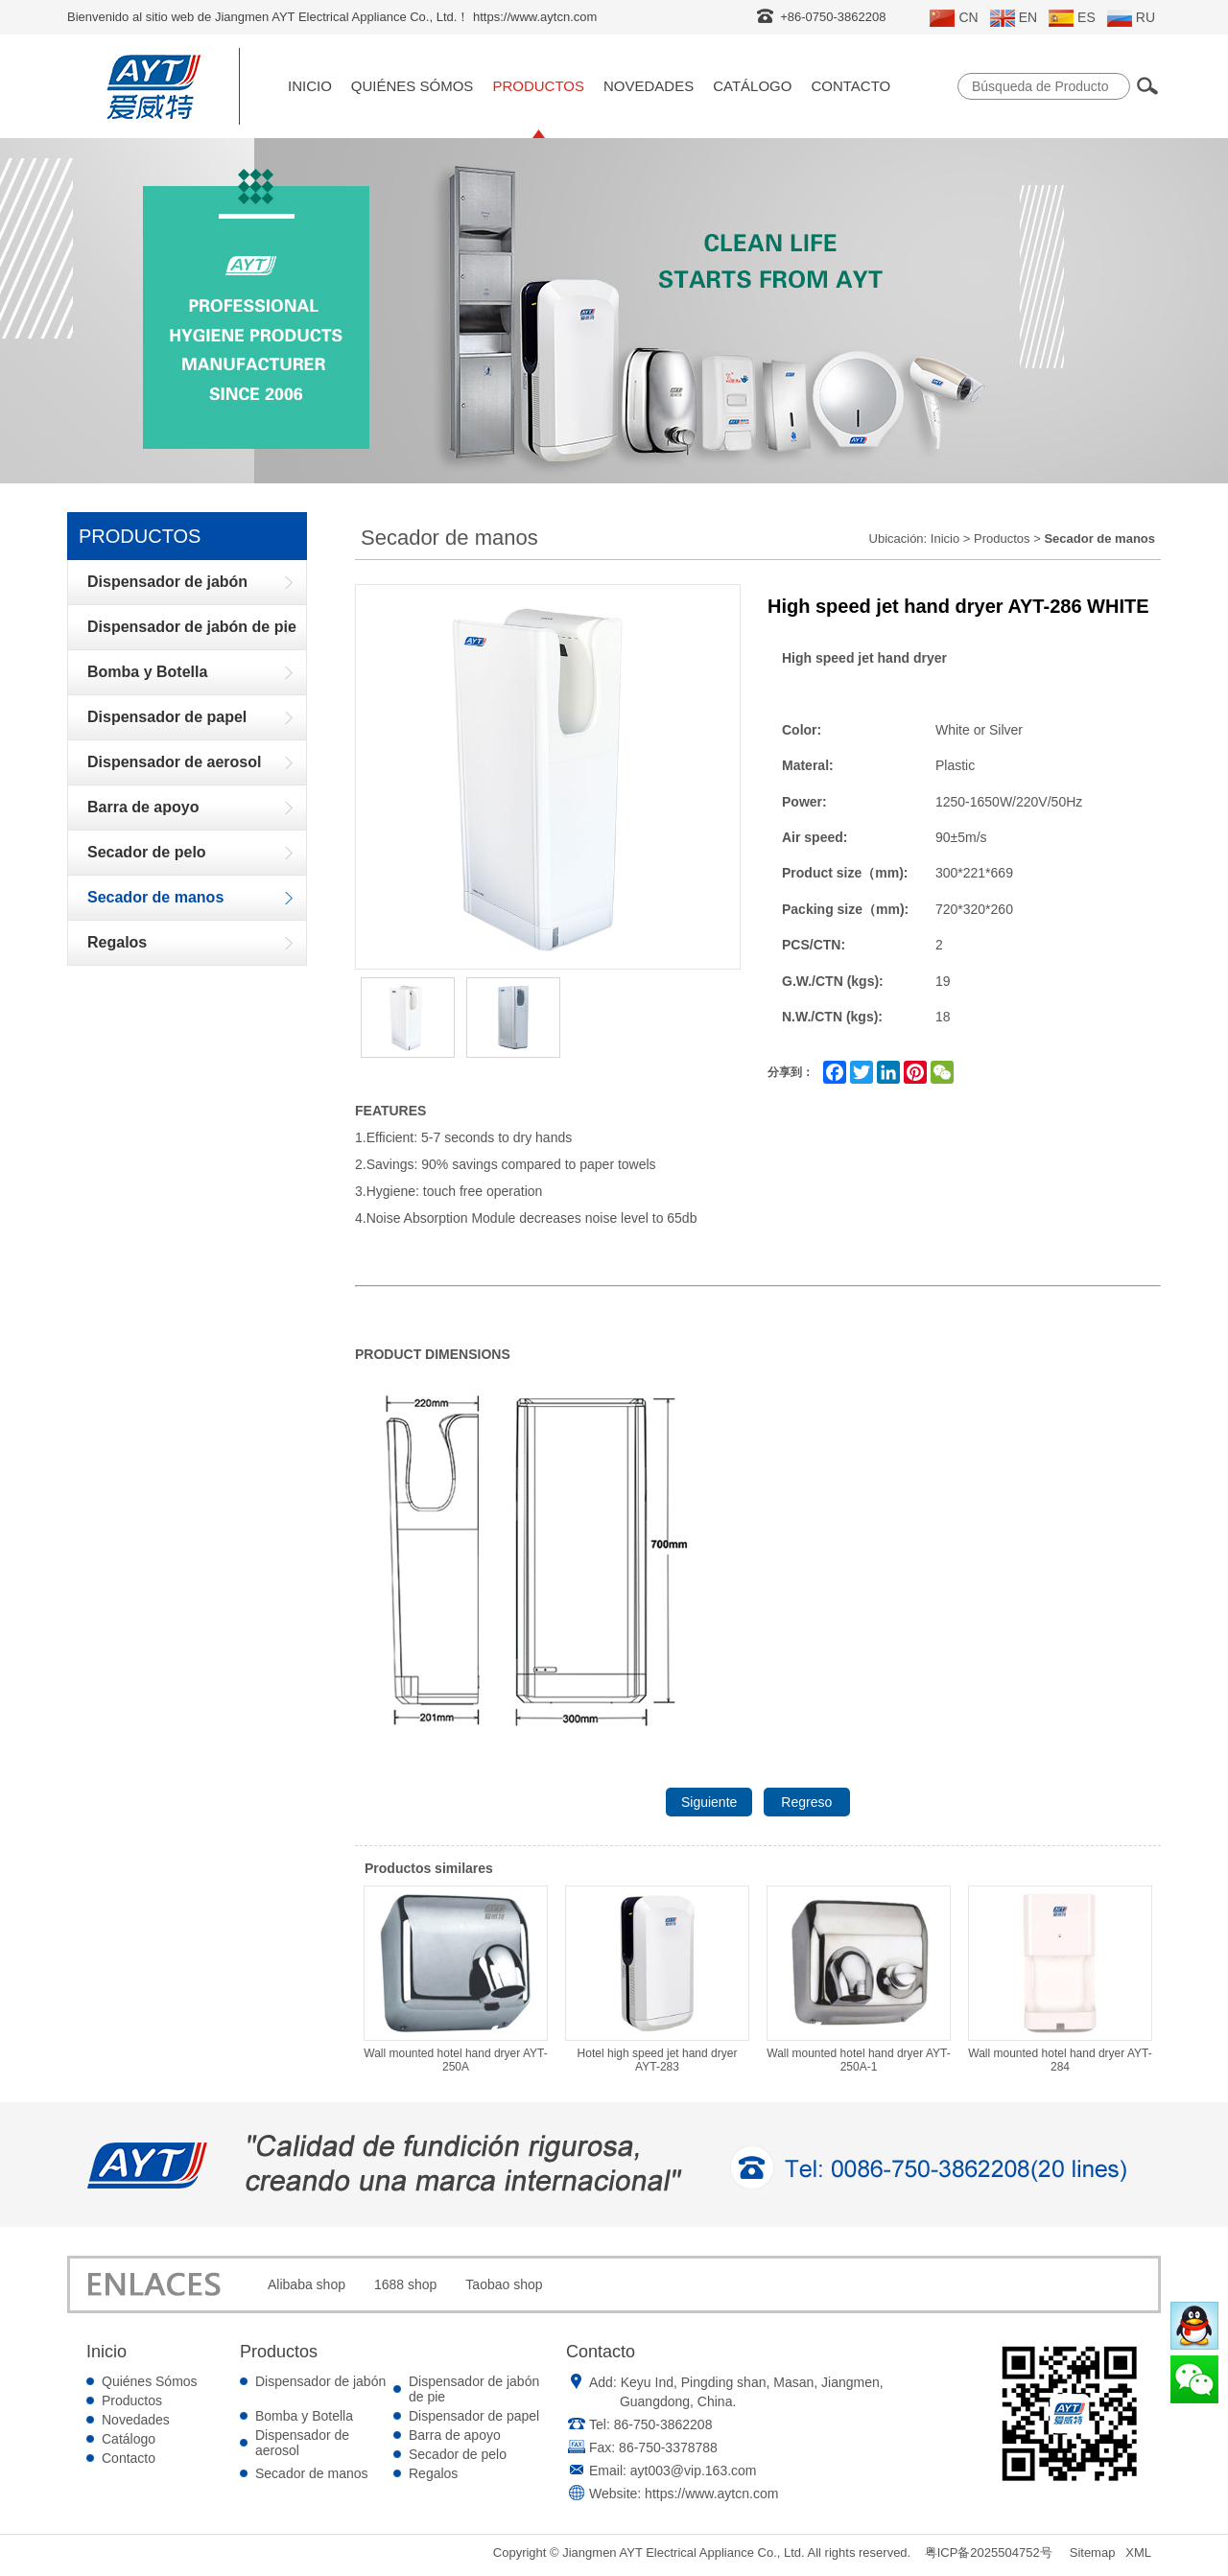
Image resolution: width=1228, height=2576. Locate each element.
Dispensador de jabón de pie (474, 2389)
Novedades (648, 86)
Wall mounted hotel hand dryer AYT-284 (1060, 1979)
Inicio (310, 86)
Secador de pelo (458, 2454)
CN (954, 18)
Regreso (806, 1802)
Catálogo (752, 86)
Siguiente (709, 1802)
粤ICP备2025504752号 (988, 2552)
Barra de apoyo (455, 2435)
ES (1072, 18)
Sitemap (1093, 2552)
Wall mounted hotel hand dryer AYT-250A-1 (859, 1979)
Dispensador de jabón (320, 2381)
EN (1013, 18)
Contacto (850, 86)
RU (1131, 18)
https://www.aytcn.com (711, 2493)
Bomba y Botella (304, 2416)
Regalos (433, 2473)
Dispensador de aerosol (302, 2442)
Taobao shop (503, 2284)
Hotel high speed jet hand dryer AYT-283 (657, 1979)
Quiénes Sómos (412, 86)
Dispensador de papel (474, 2416)
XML (1138, 2552)
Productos (538, 86)
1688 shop (405, 2284)
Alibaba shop (306, 2284)
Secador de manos (311, 2473)
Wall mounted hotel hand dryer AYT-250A (456, 1979)
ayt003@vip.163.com (693, 2470)
